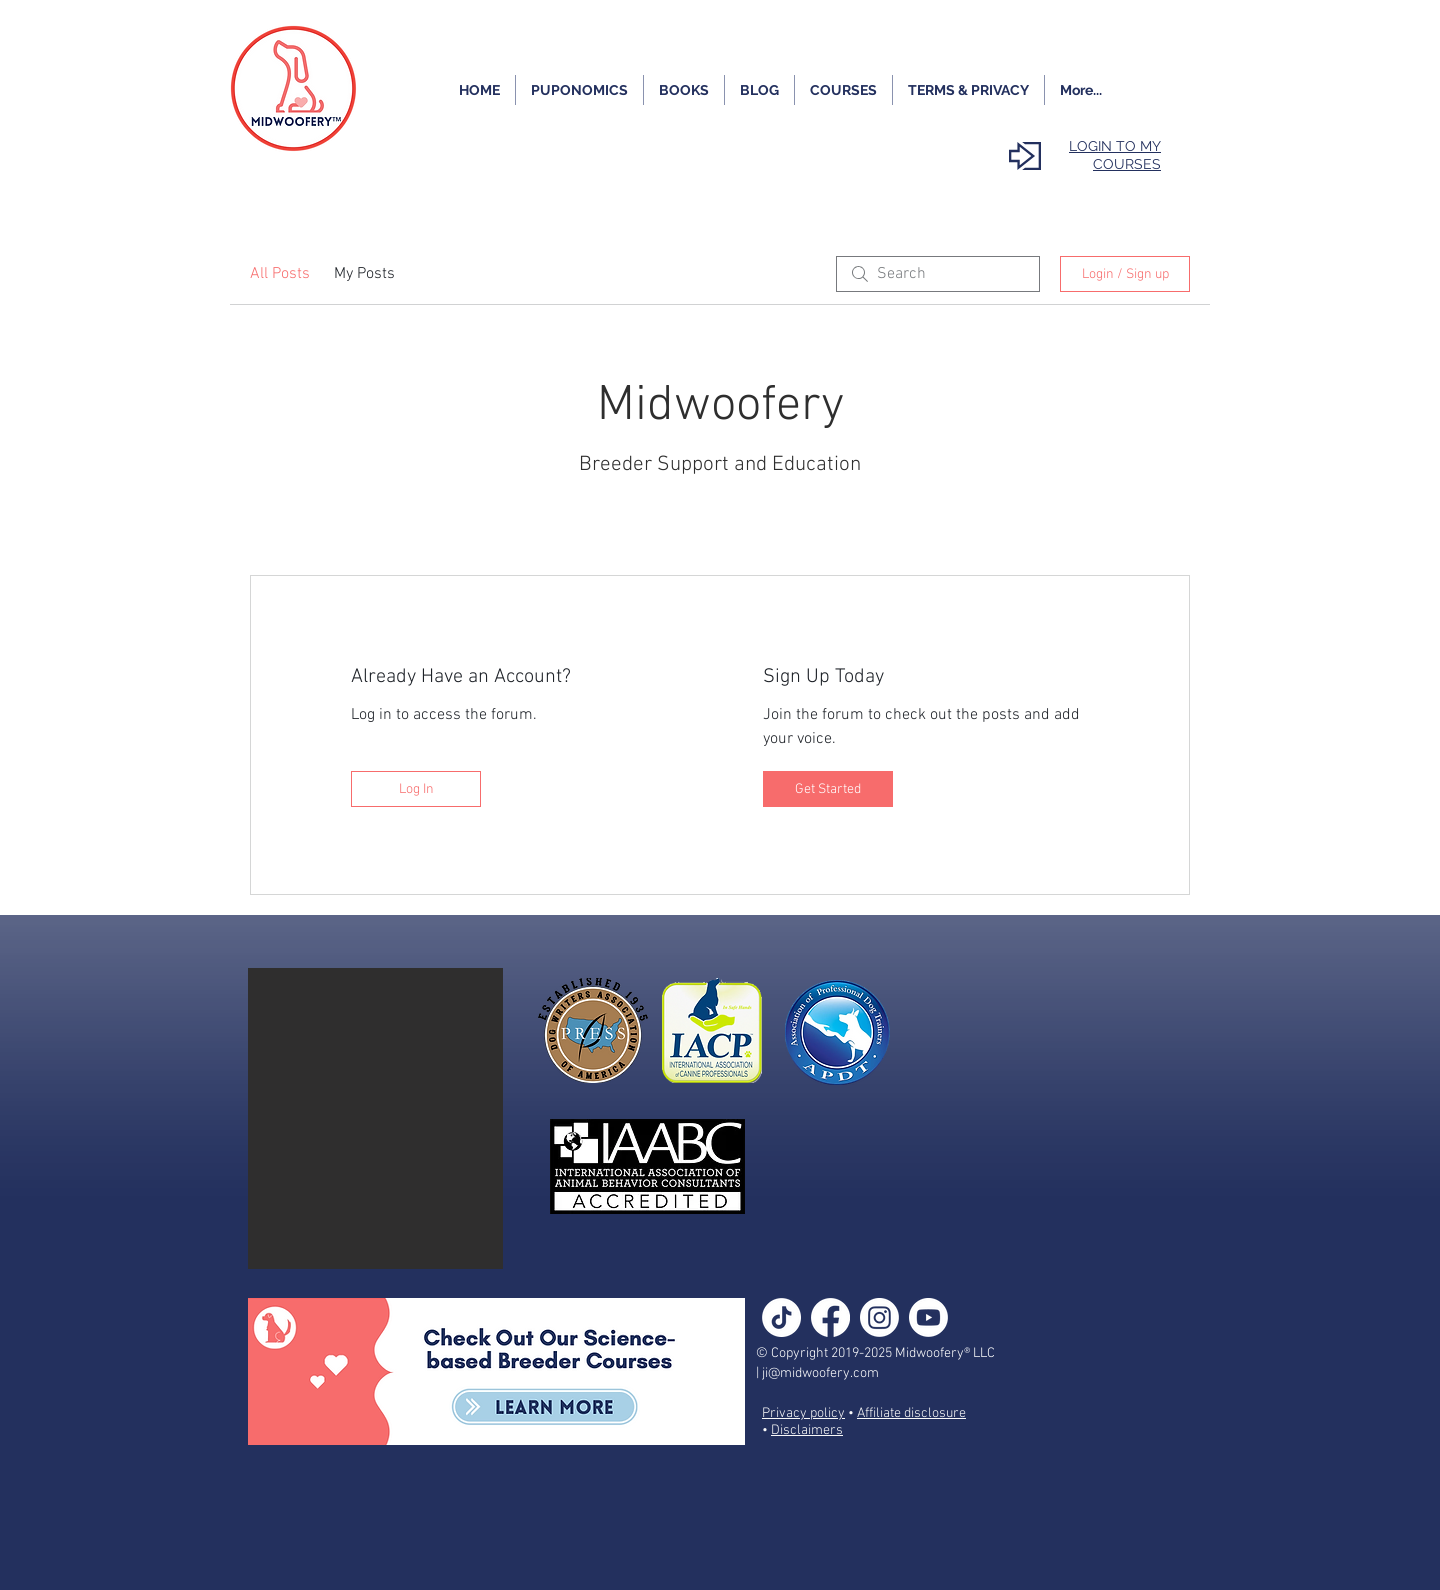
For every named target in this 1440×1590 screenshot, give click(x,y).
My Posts (364, 274)
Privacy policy (803, 1413)
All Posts (280, 274)
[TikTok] (781, 1317)
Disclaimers (807, 1430)
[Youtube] (928, 1317)
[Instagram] (879, 1317)
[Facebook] (830, 1317)
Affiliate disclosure (911, 1413)
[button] (375, 1118)
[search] (938, 274)
